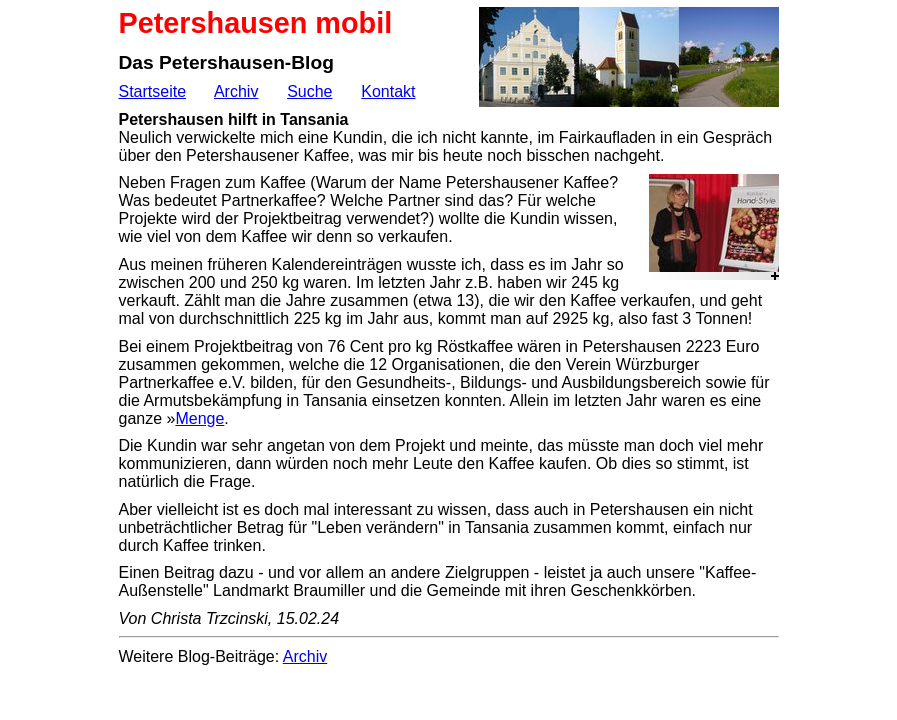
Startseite (153, 91)
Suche (309, 91)
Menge (199, 418)
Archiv (236, 91)
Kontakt (388, 91)
